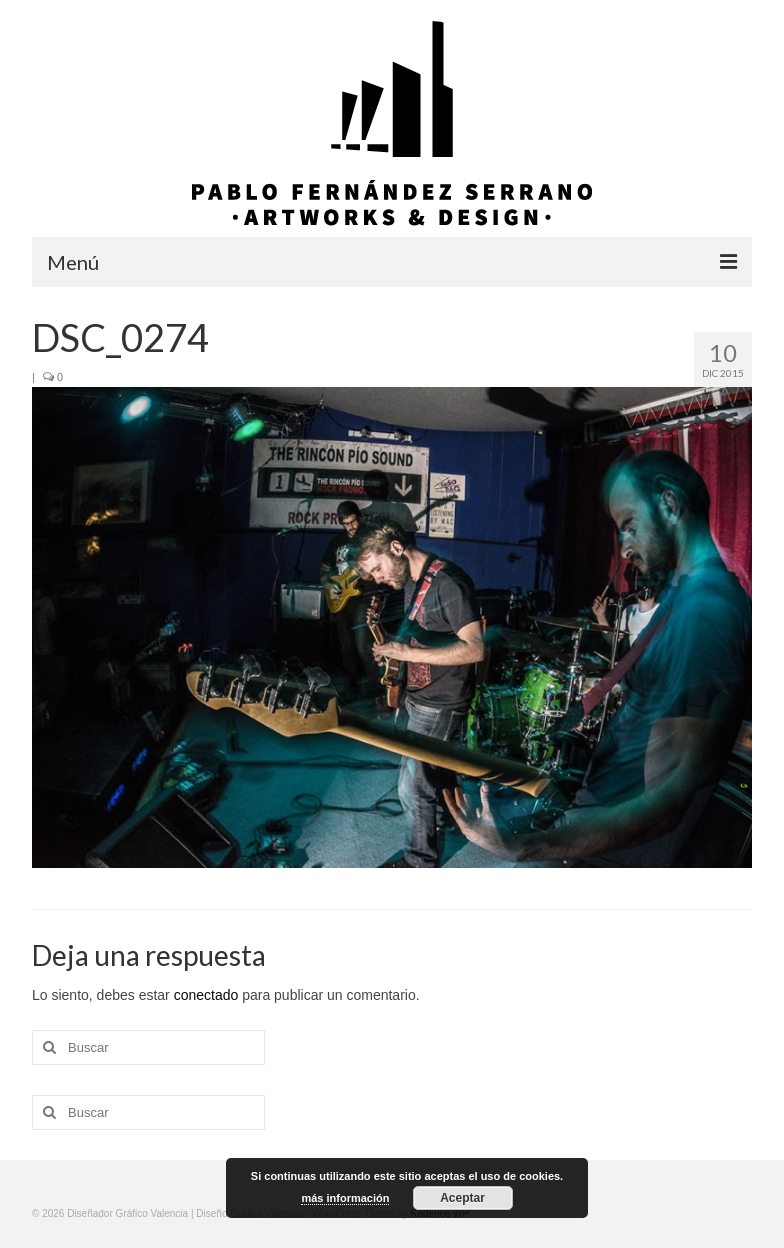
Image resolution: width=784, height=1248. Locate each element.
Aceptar (462, 1198)
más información (345, 1198)
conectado (206, 995)
